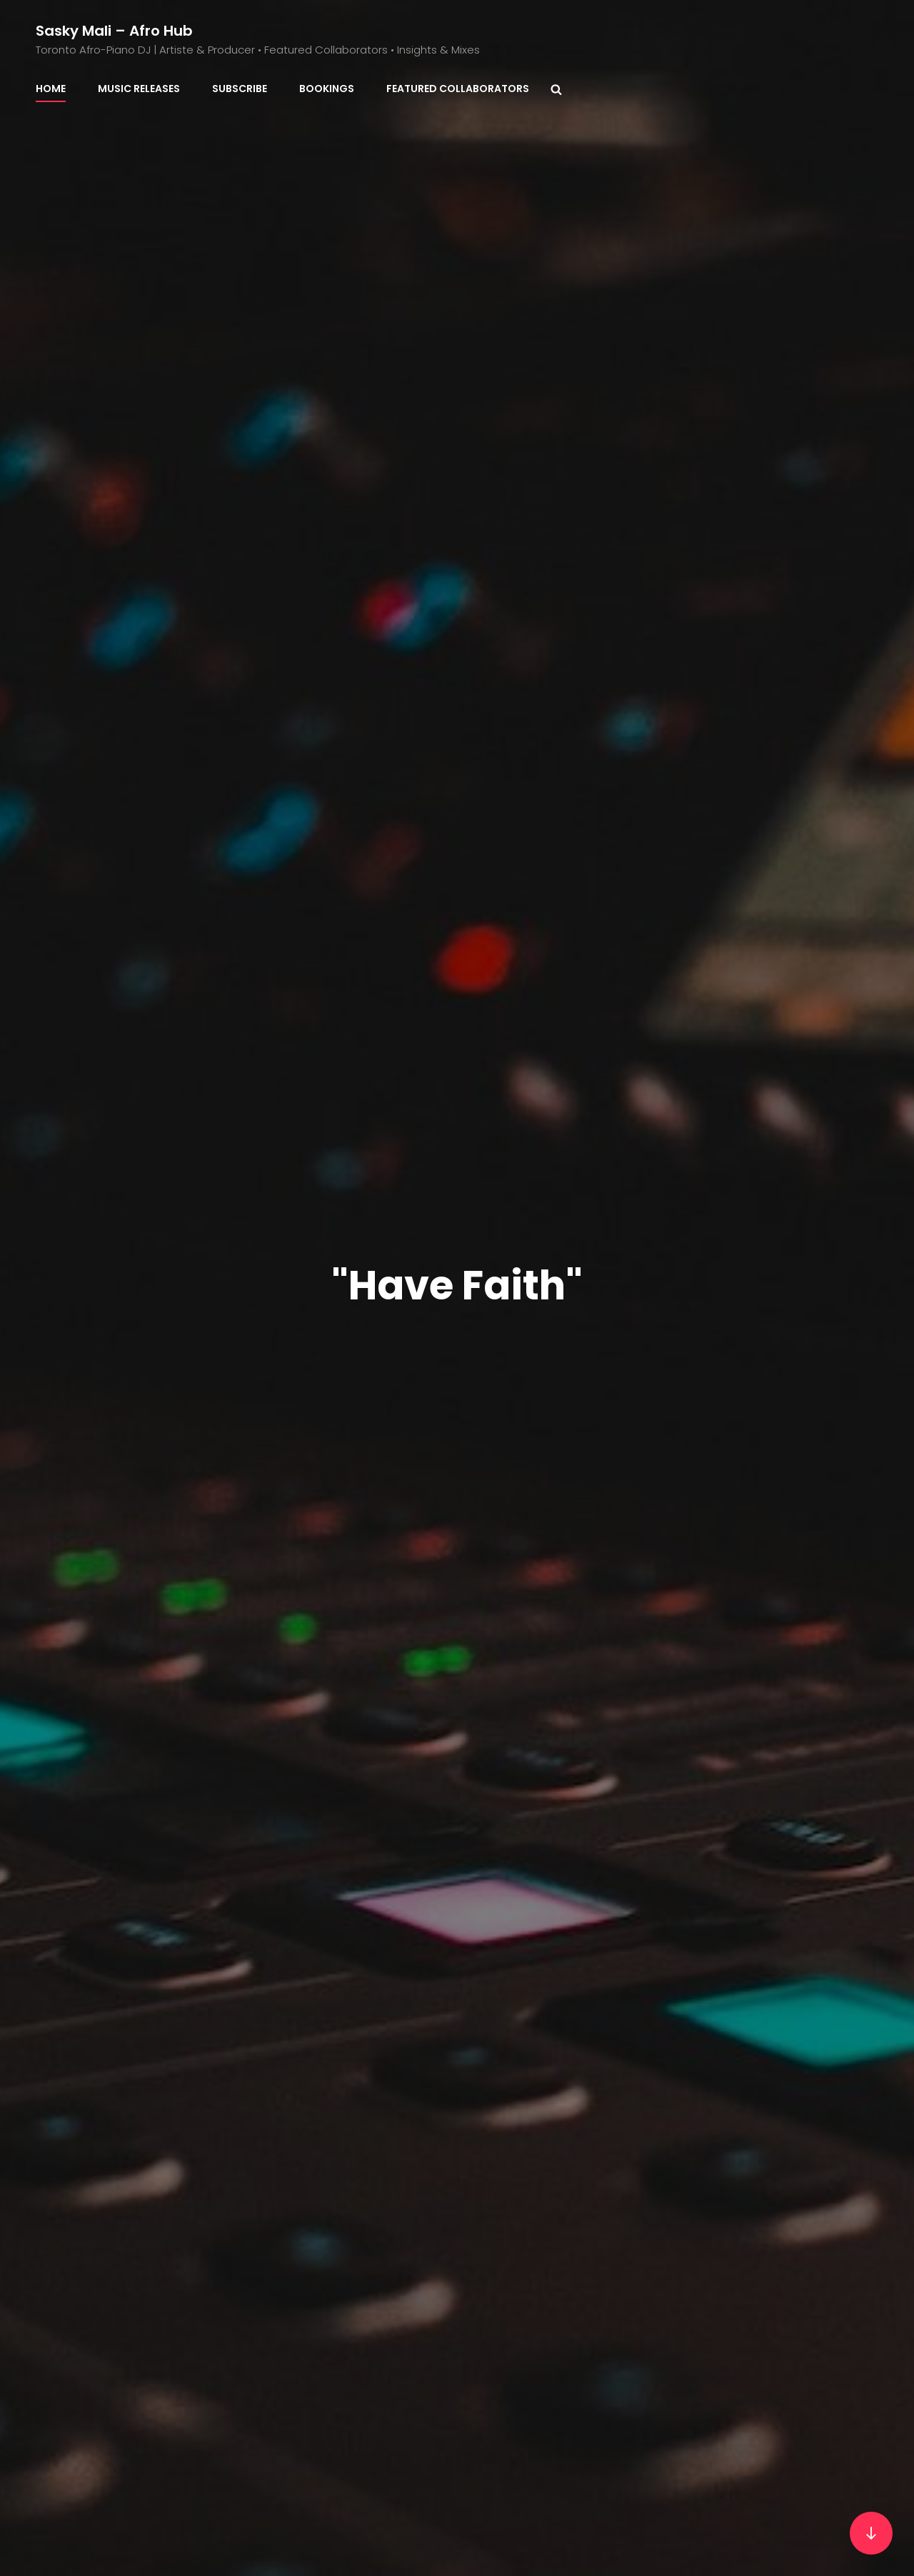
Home (51, 88)
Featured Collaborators (457, 88)
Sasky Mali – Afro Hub (114, 31)
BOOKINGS (326, 88)
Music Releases (139, 88)
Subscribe (239, 88)
